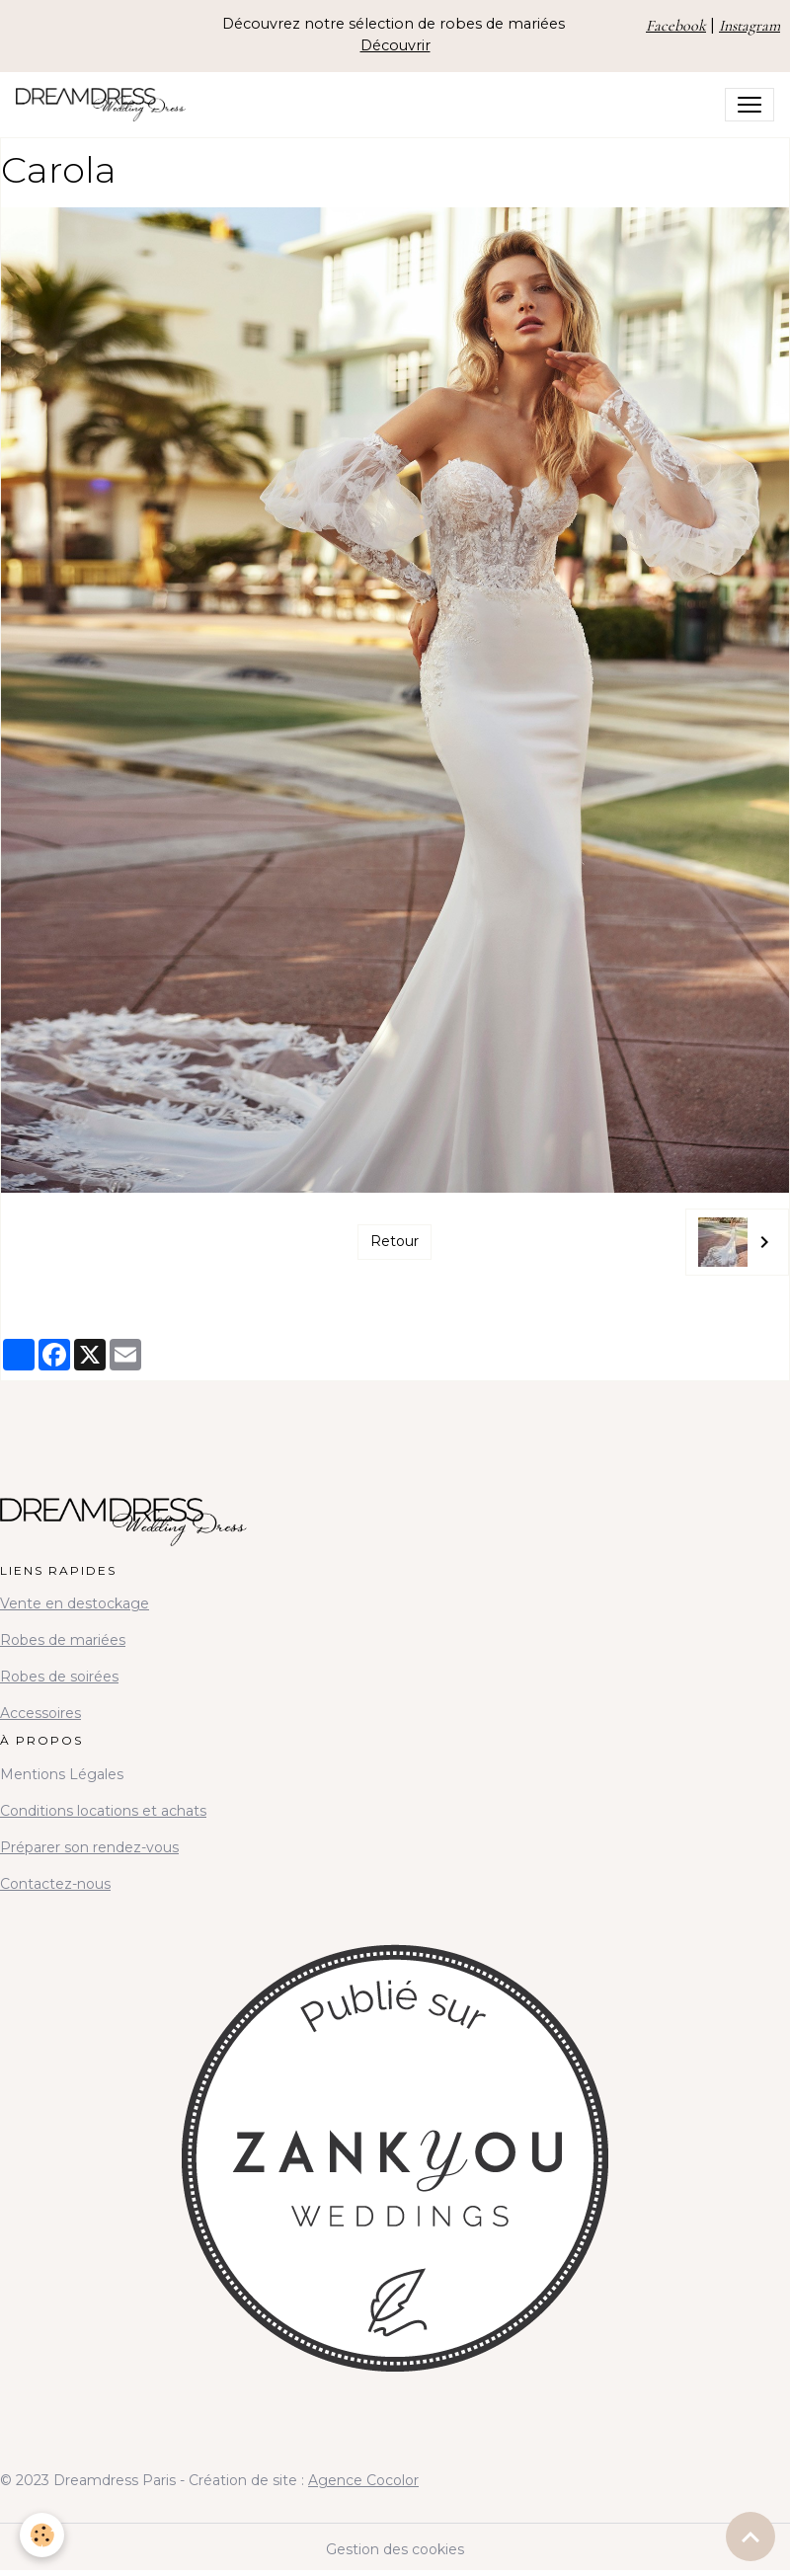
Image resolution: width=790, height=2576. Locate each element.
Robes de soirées (59, 1676)
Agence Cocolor (363, 2480)
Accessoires (40, 1713)
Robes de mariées (62, 1640)
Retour (394, 1241)
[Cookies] (42, 2535)
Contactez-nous (55, 1884)
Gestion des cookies (395, 2549)
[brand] (105, 104)
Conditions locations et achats (103, 1811)
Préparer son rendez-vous (89, 1847)
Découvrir (395, 45)
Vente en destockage (74, 1603)
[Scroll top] (750, 2536)
